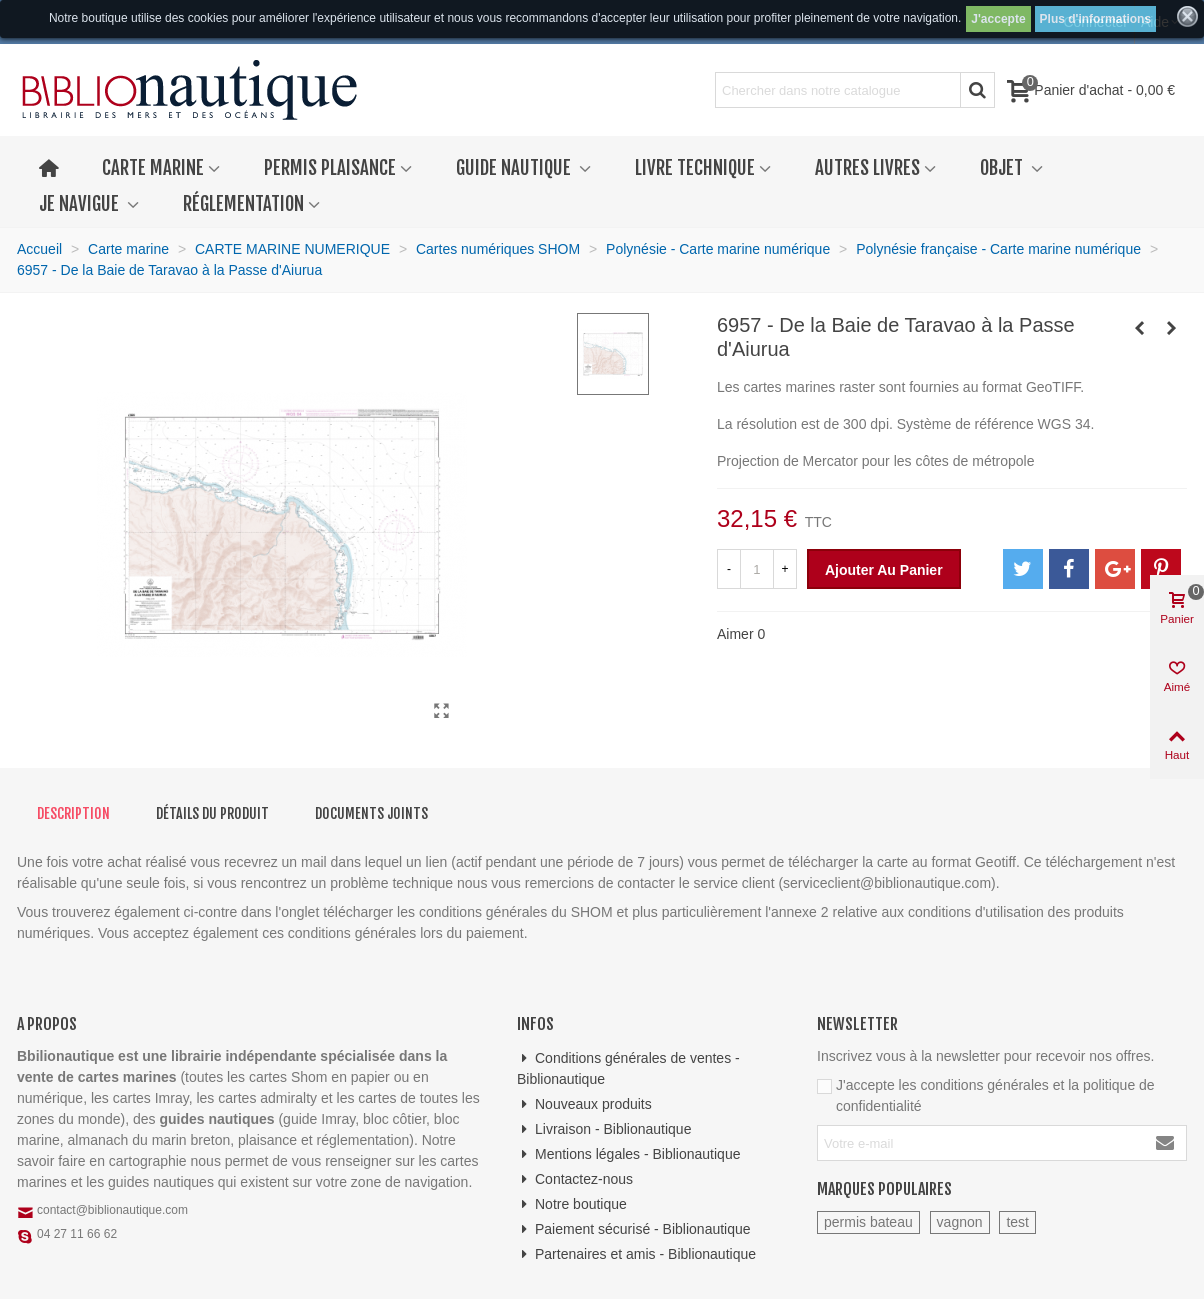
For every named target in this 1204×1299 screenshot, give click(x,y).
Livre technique (695, 168)
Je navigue (81, 204)
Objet (1003, 168)
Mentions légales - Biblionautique (628, 1154)
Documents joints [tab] (371, 813)
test (1017, 1222)
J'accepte (998, 19)
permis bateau (868, 1222)
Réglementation (243, 204)
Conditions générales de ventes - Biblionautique (628, 1067)
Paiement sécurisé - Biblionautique (634, 1229)
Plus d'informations (1096, 19)
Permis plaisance (330, 168)
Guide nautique (515, 168)
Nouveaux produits (584, 1104)
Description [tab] (73, 813)
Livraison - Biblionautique (604, 1129)
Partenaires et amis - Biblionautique (636, 1254)
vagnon (960, 1222)
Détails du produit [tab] (212, 813)
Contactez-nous (575, 1179)
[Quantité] (757, 569)
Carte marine (153, 168)
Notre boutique (572, 1204)
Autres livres (867, 168)
